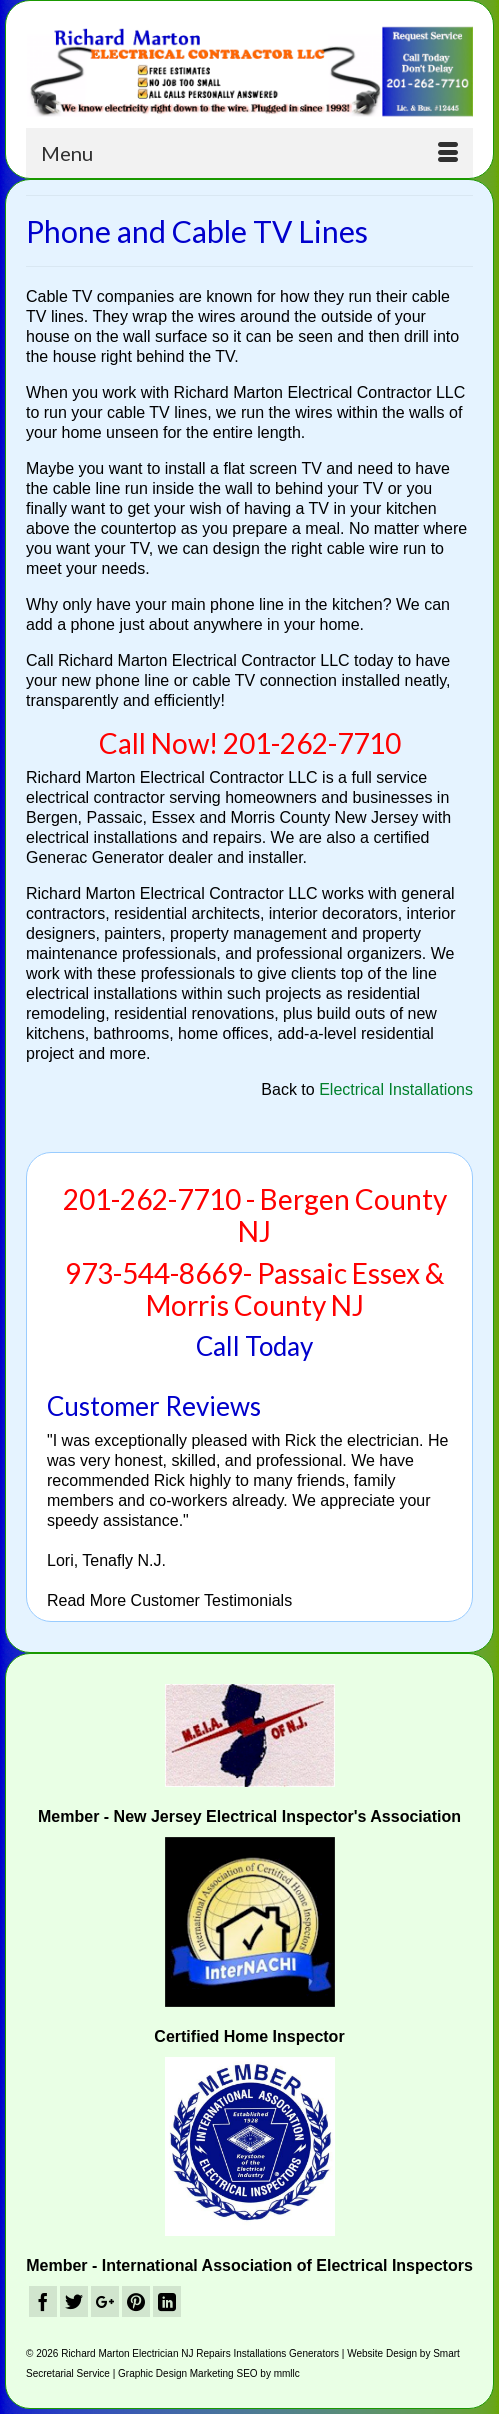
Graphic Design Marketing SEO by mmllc (209, 2373)
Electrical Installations (396, 1089)
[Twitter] (74, 2301)
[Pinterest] (136, 2301)
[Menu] (249, 153)
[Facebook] (43, 2301)
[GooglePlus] (105, 2301)
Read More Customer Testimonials (169, 1600)
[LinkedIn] (167, 2301)
